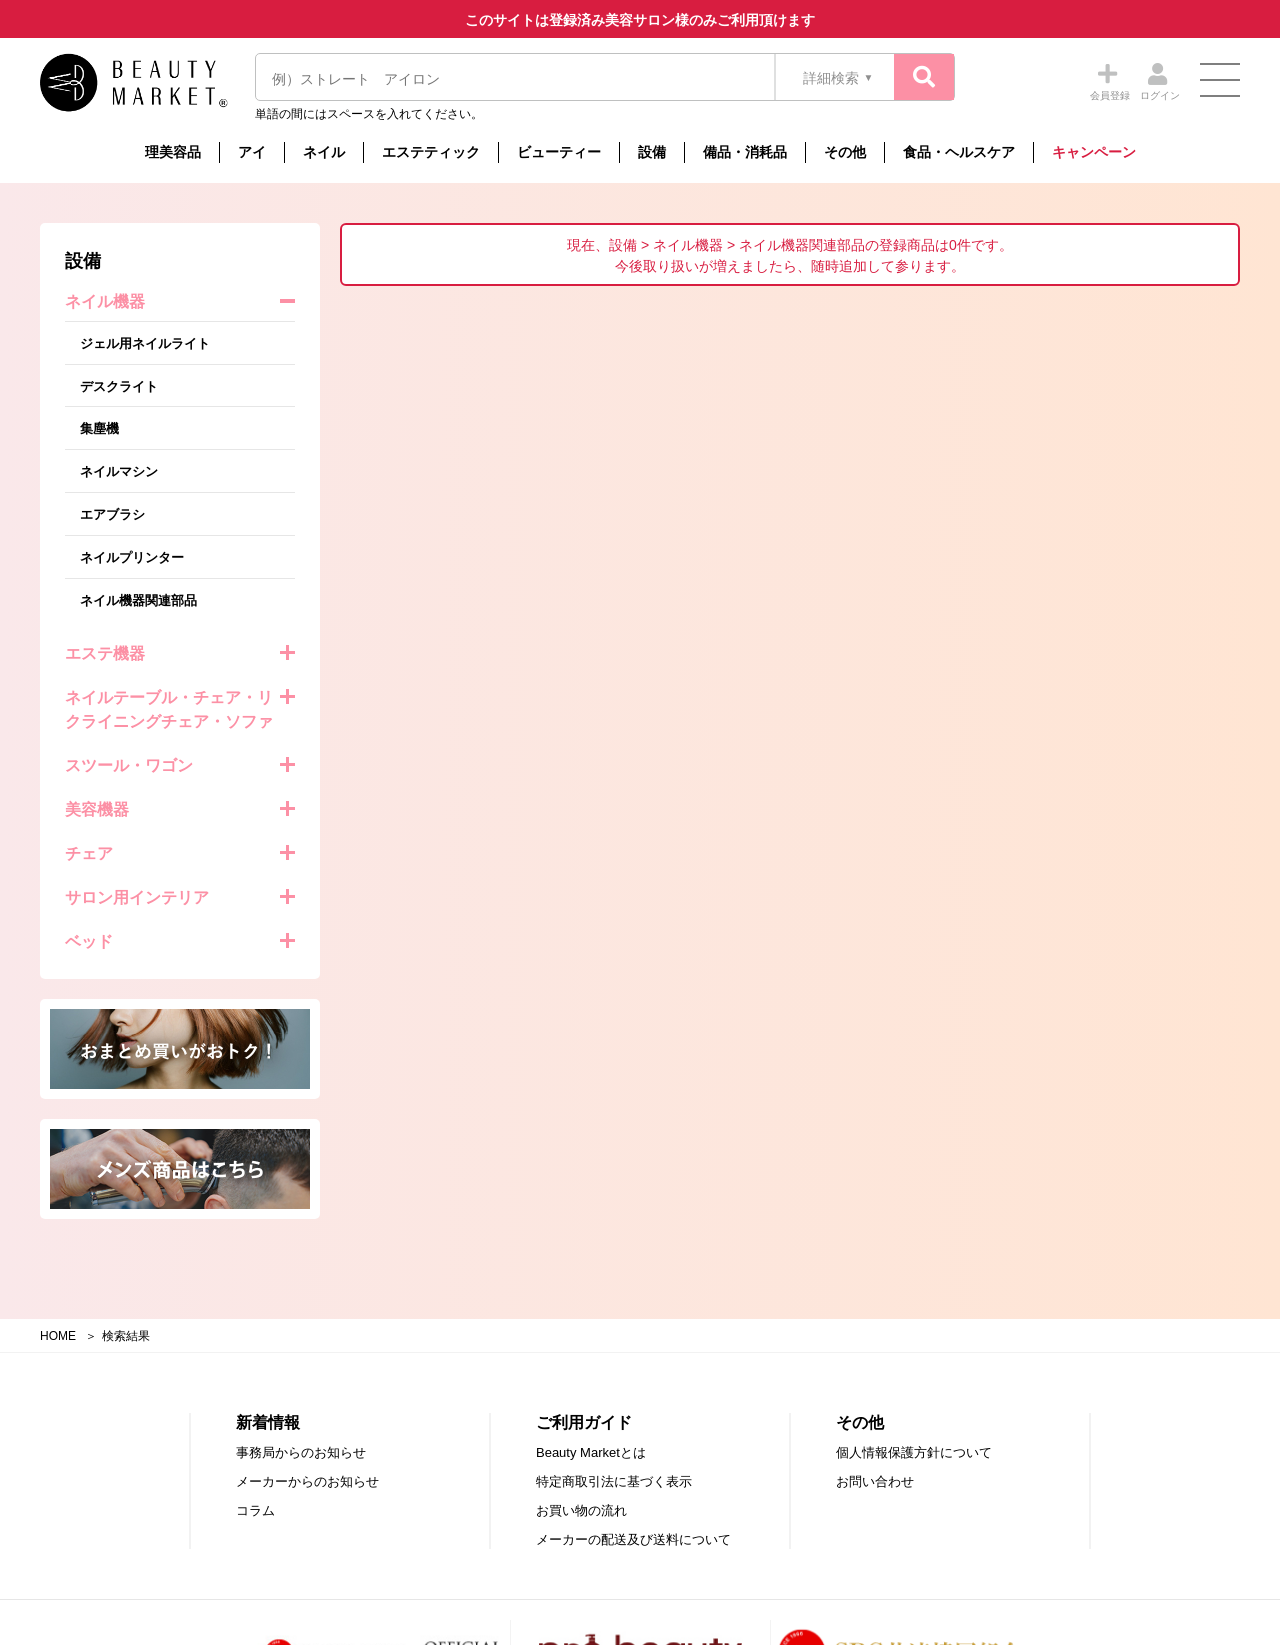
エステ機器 (105, 653)
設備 (652, 152)
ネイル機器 (105, 301)
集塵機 (99, 428)
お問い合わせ (875, 1481)
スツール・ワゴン (129, 765)
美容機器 (97, 809)
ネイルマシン (119, 471)
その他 (845, 152)
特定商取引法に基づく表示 (614, 1481)
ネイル (324, 152)
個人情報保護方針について (914, 1452)
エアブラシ (112, 514)
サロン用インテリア (137, 897)
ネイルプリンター (132, 557)
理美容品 (173, 152)
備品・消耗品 (745, 152)
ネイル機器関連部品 (138, 600)
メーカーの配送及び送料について (633, 1539)
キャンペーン (1094, 152)
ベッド (89, 941)
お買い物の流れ (581, 1510)
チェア (89, 853)
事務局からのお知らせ (301, 1452)
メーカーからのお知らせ (307, 1481)
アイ (252, 152)
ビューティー (559, 152)
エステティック (431, 152)
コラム (255, 1510)
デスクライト (119, 386)
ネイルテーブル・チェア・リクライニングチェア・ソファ (169, 709)
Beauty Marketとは (591, 1452)
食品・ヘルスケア (959, 152)
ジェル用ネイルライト (145, 343)
